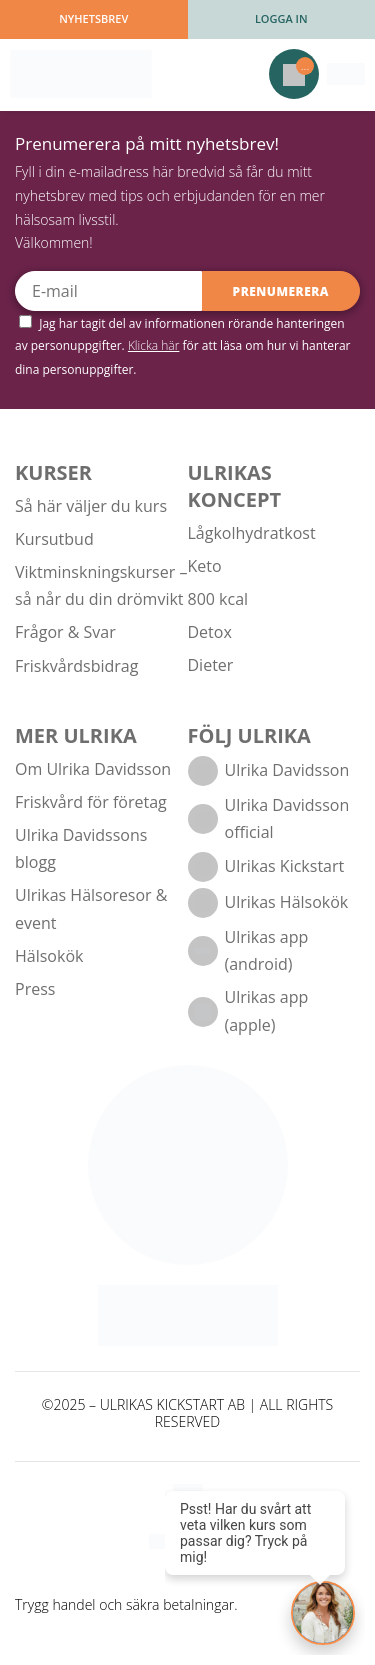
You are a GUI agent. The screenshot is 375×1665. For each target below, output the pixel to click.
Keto (205, 566)
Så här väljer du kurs (91, 506)
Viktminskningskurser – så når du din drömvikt (101, 585)
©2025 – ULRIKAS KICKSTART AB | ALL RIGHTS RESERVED (187, 1414)
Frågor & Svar (65, 632)
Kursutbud (54, 539)
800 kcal (218, 599)
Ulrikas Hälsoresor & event (91, 908)
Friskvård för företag (91, 802)
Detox (210, 632)
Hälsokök (49, 956)
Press (35, 989)
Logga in (281, 18)
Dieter (211, 665)
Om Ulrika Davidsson (93, 769)
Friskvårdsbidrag (76, 666)
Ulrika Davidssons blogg (81, 848)
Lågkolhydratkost (252, 533)
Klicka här (154, 345)
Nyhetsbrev (93, 18)
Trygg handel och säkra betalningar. (126, 1604)
